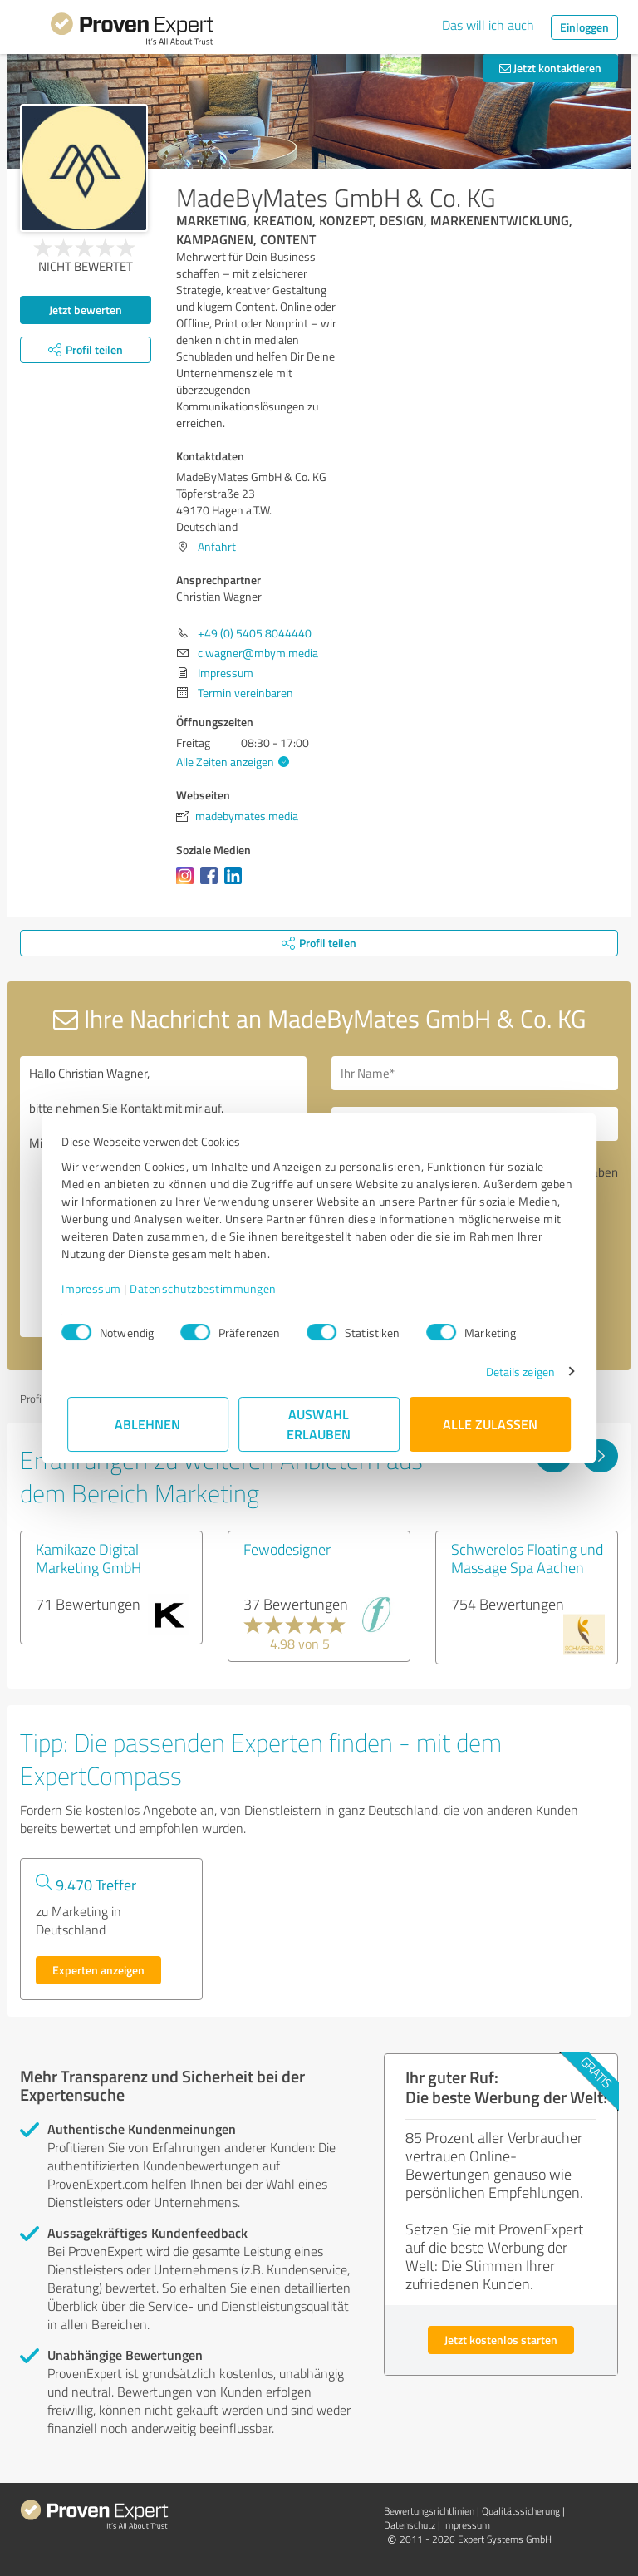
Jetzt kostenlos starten (500, 2339)
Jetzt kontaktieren (550, 68)
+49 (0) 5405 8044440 (255, 633)
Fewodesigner (287, 1549)
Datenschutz (409, 2525)
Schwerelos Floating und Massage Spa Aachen (527, 1558)
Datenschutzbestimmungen (208, 1288)
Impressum (97, 1288)
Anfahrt (217, 546)
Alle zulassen (490, 1423)
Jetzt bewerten (85, 309)
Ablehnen (148, 1423)
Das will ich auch (488, 25)
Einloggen (584, 27)
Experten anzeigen (98, 1970)
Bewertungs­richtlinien (429, 2511)
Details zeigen (514, 1371)
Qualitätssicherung (521, 2511)
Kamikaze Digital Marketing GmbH (88, 1558)
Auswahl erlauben (319, 1423)
